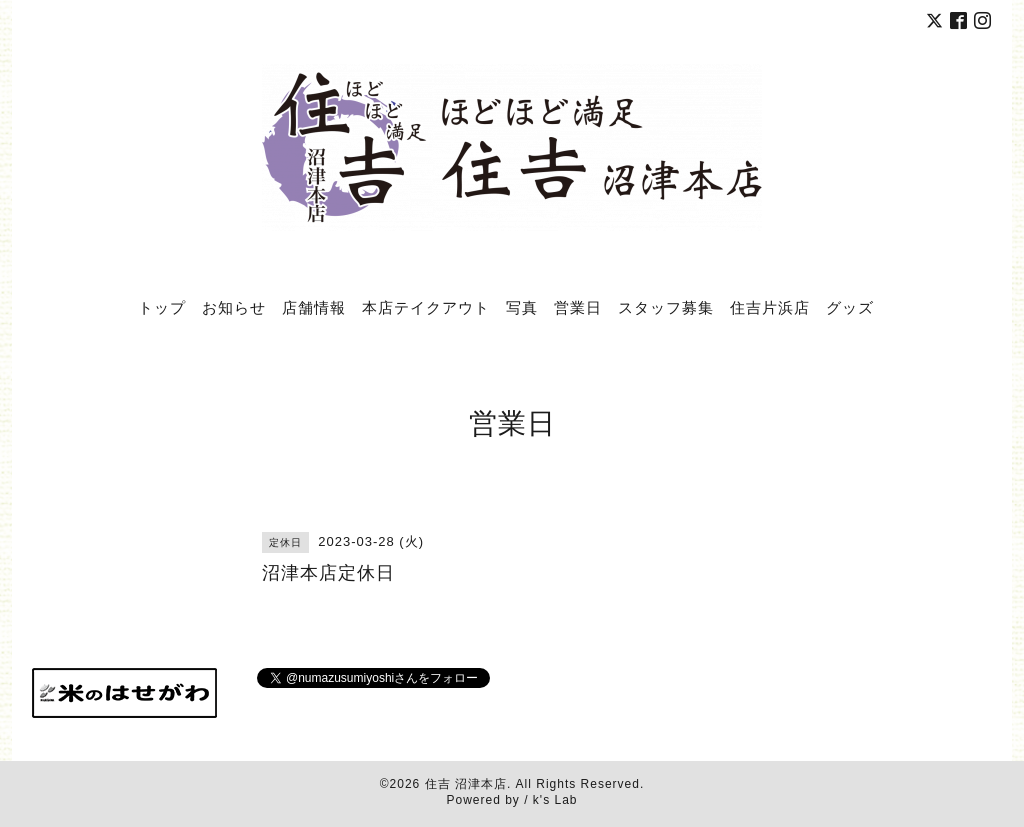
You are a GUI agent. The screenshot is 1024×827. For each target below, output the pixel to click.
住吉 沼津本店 (466, 784)
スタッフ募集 (666, 307)
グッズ (850, 307)
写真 (522, 307)
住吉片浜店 (770, 307)
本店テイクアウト (426, 307)
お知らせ (234, 307)
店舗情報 (314, 307)
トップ (162, 307)
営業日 (578, 307)
